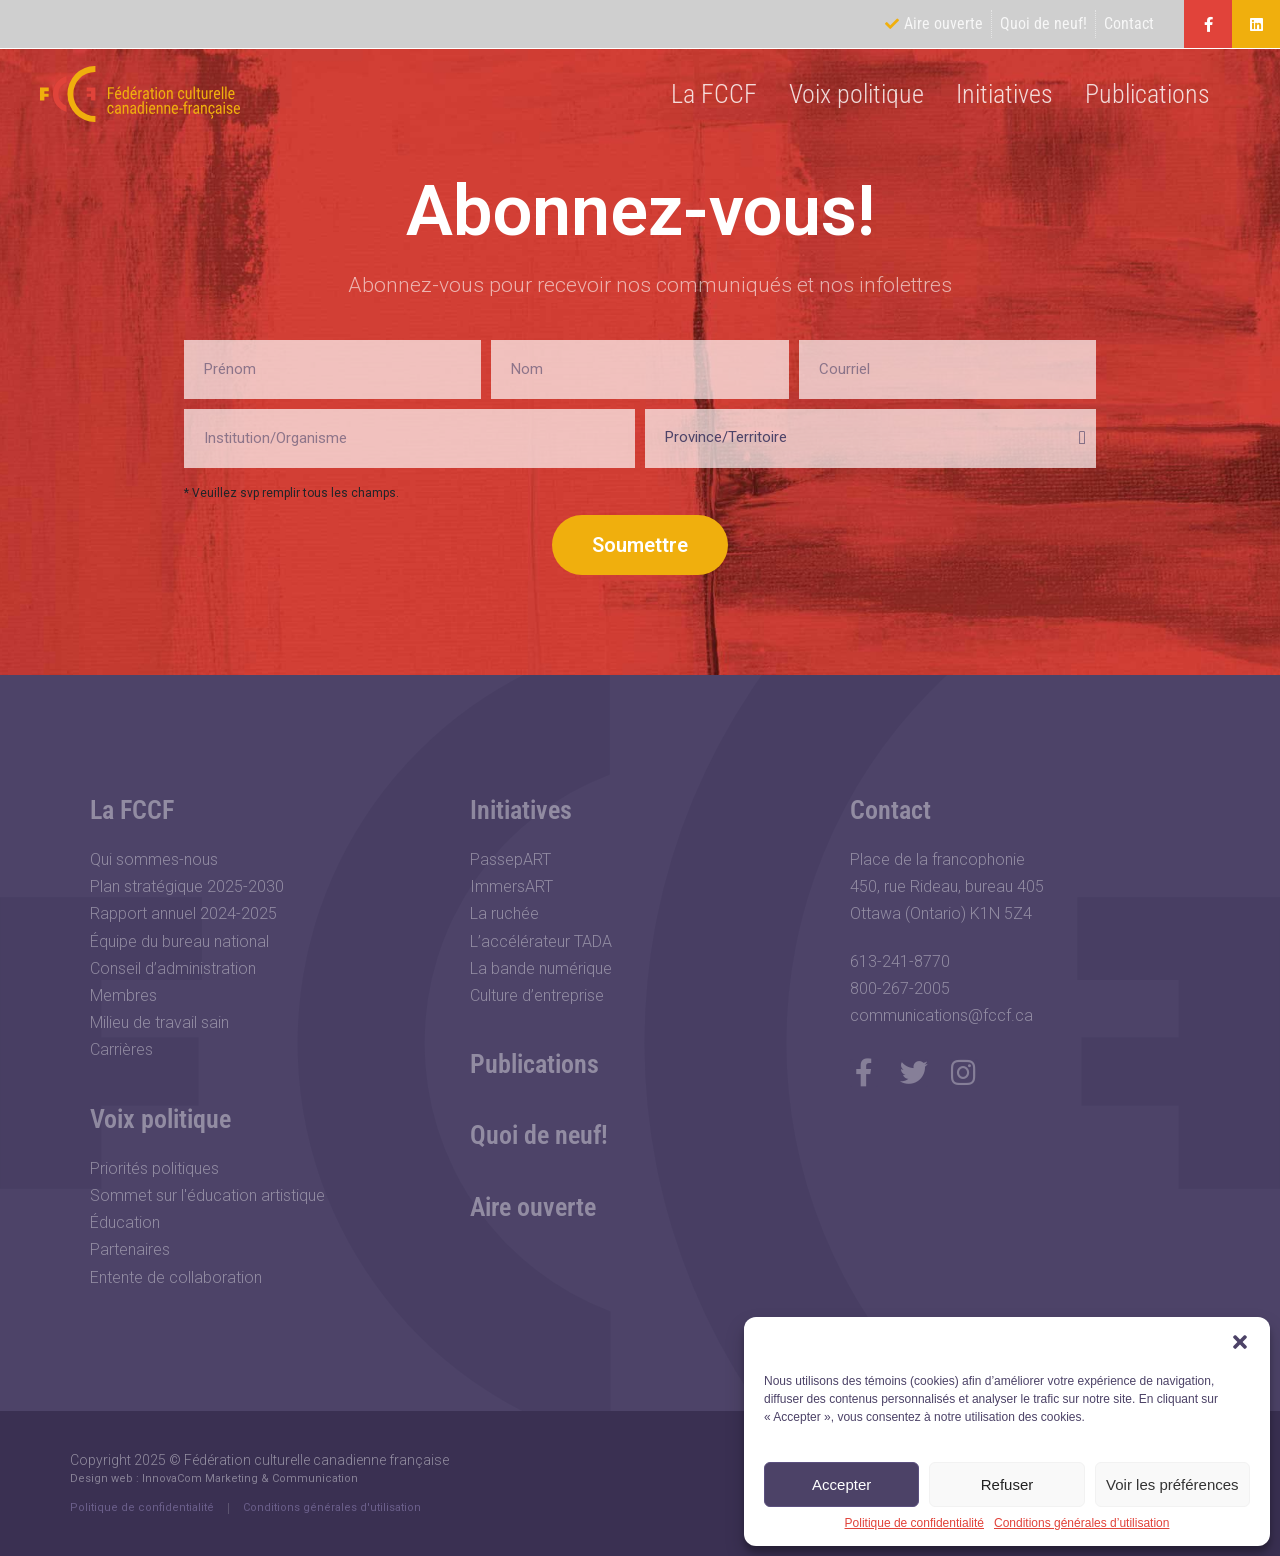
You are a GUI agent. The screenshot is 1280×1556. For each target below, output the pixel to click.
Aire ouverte (533, 1207)
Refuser (1007, 1484)
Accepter (841, 1484)
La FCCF (714, 94)
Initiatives (1004, 94)
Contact (890, 810)
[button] (1240, 1342)
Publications (1147, 94)
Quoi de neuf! (539, 1135)
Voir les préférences (1172, 1484)
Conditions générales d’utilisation (1081, 1523)
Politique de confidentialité (914, 1523)
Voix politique (856, 94)
